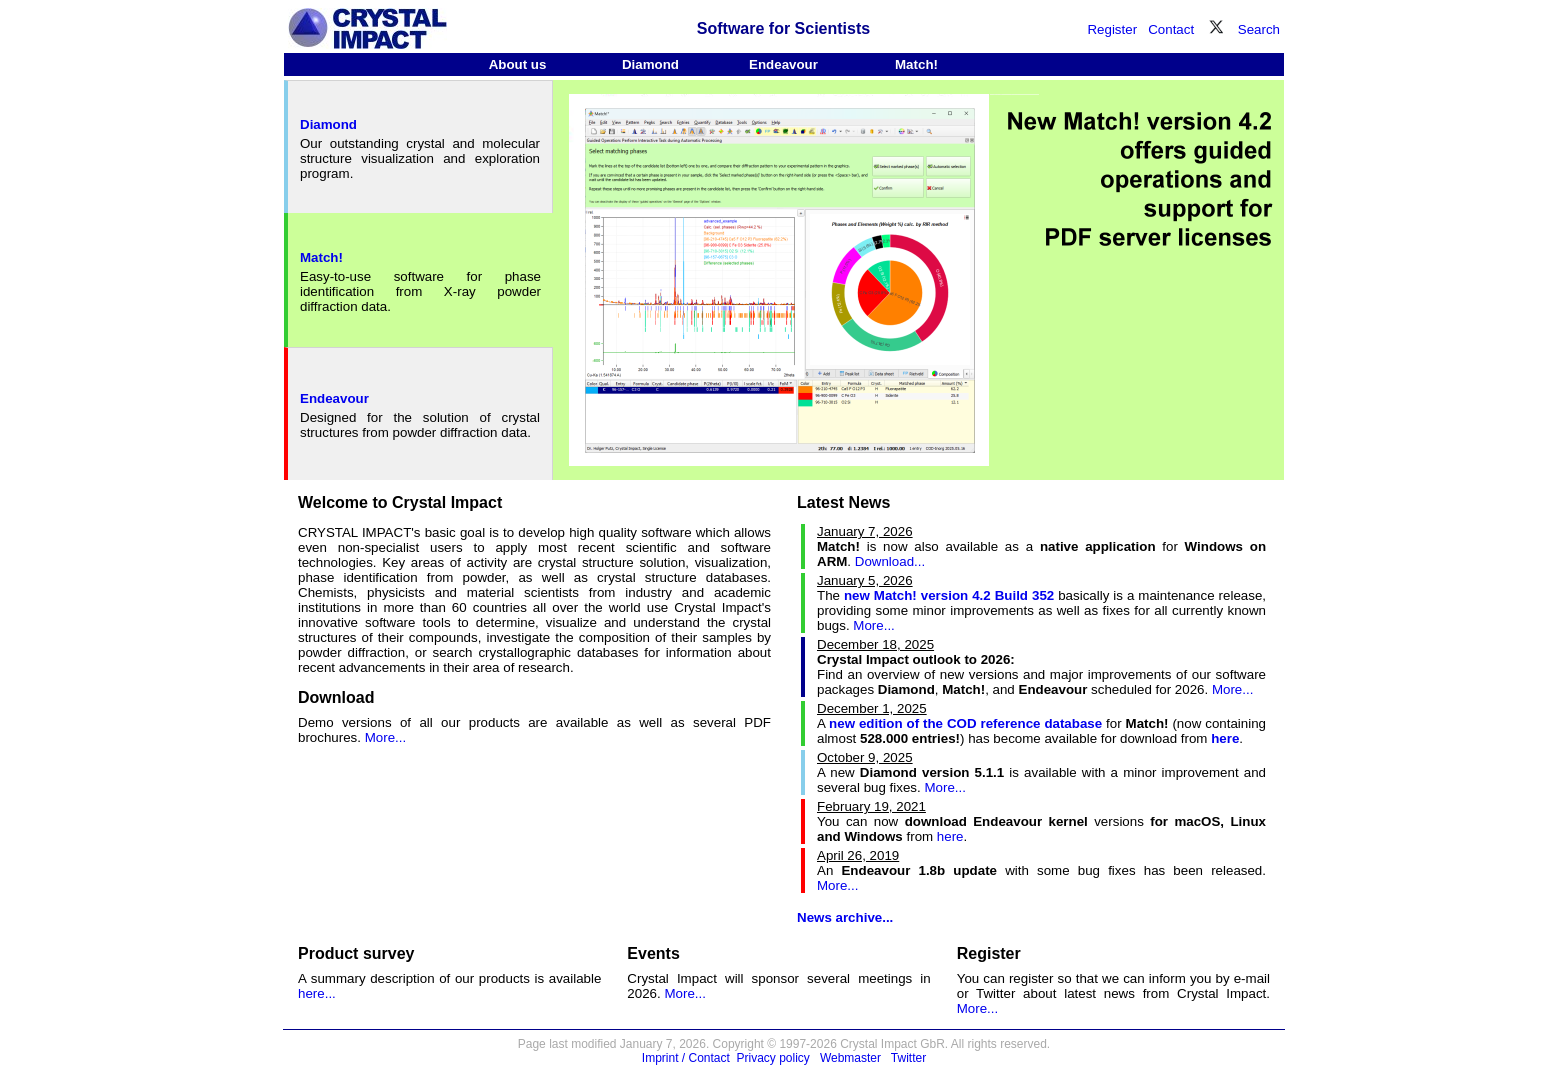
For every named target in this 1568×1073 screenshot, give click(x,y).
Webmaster (850, 1058)
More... (385, 737)
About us (518, 64)
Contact (1171, 29)
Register (1112, 29)
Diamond (650, 64)
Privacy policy (773, 1058)
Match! (916, 64)
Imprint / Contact (686, 1058)
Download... (890, 561)
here (950, 836)
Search (1259, 29)
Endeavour (783, 64)
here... (317, 993)
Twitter (908, 1058)
